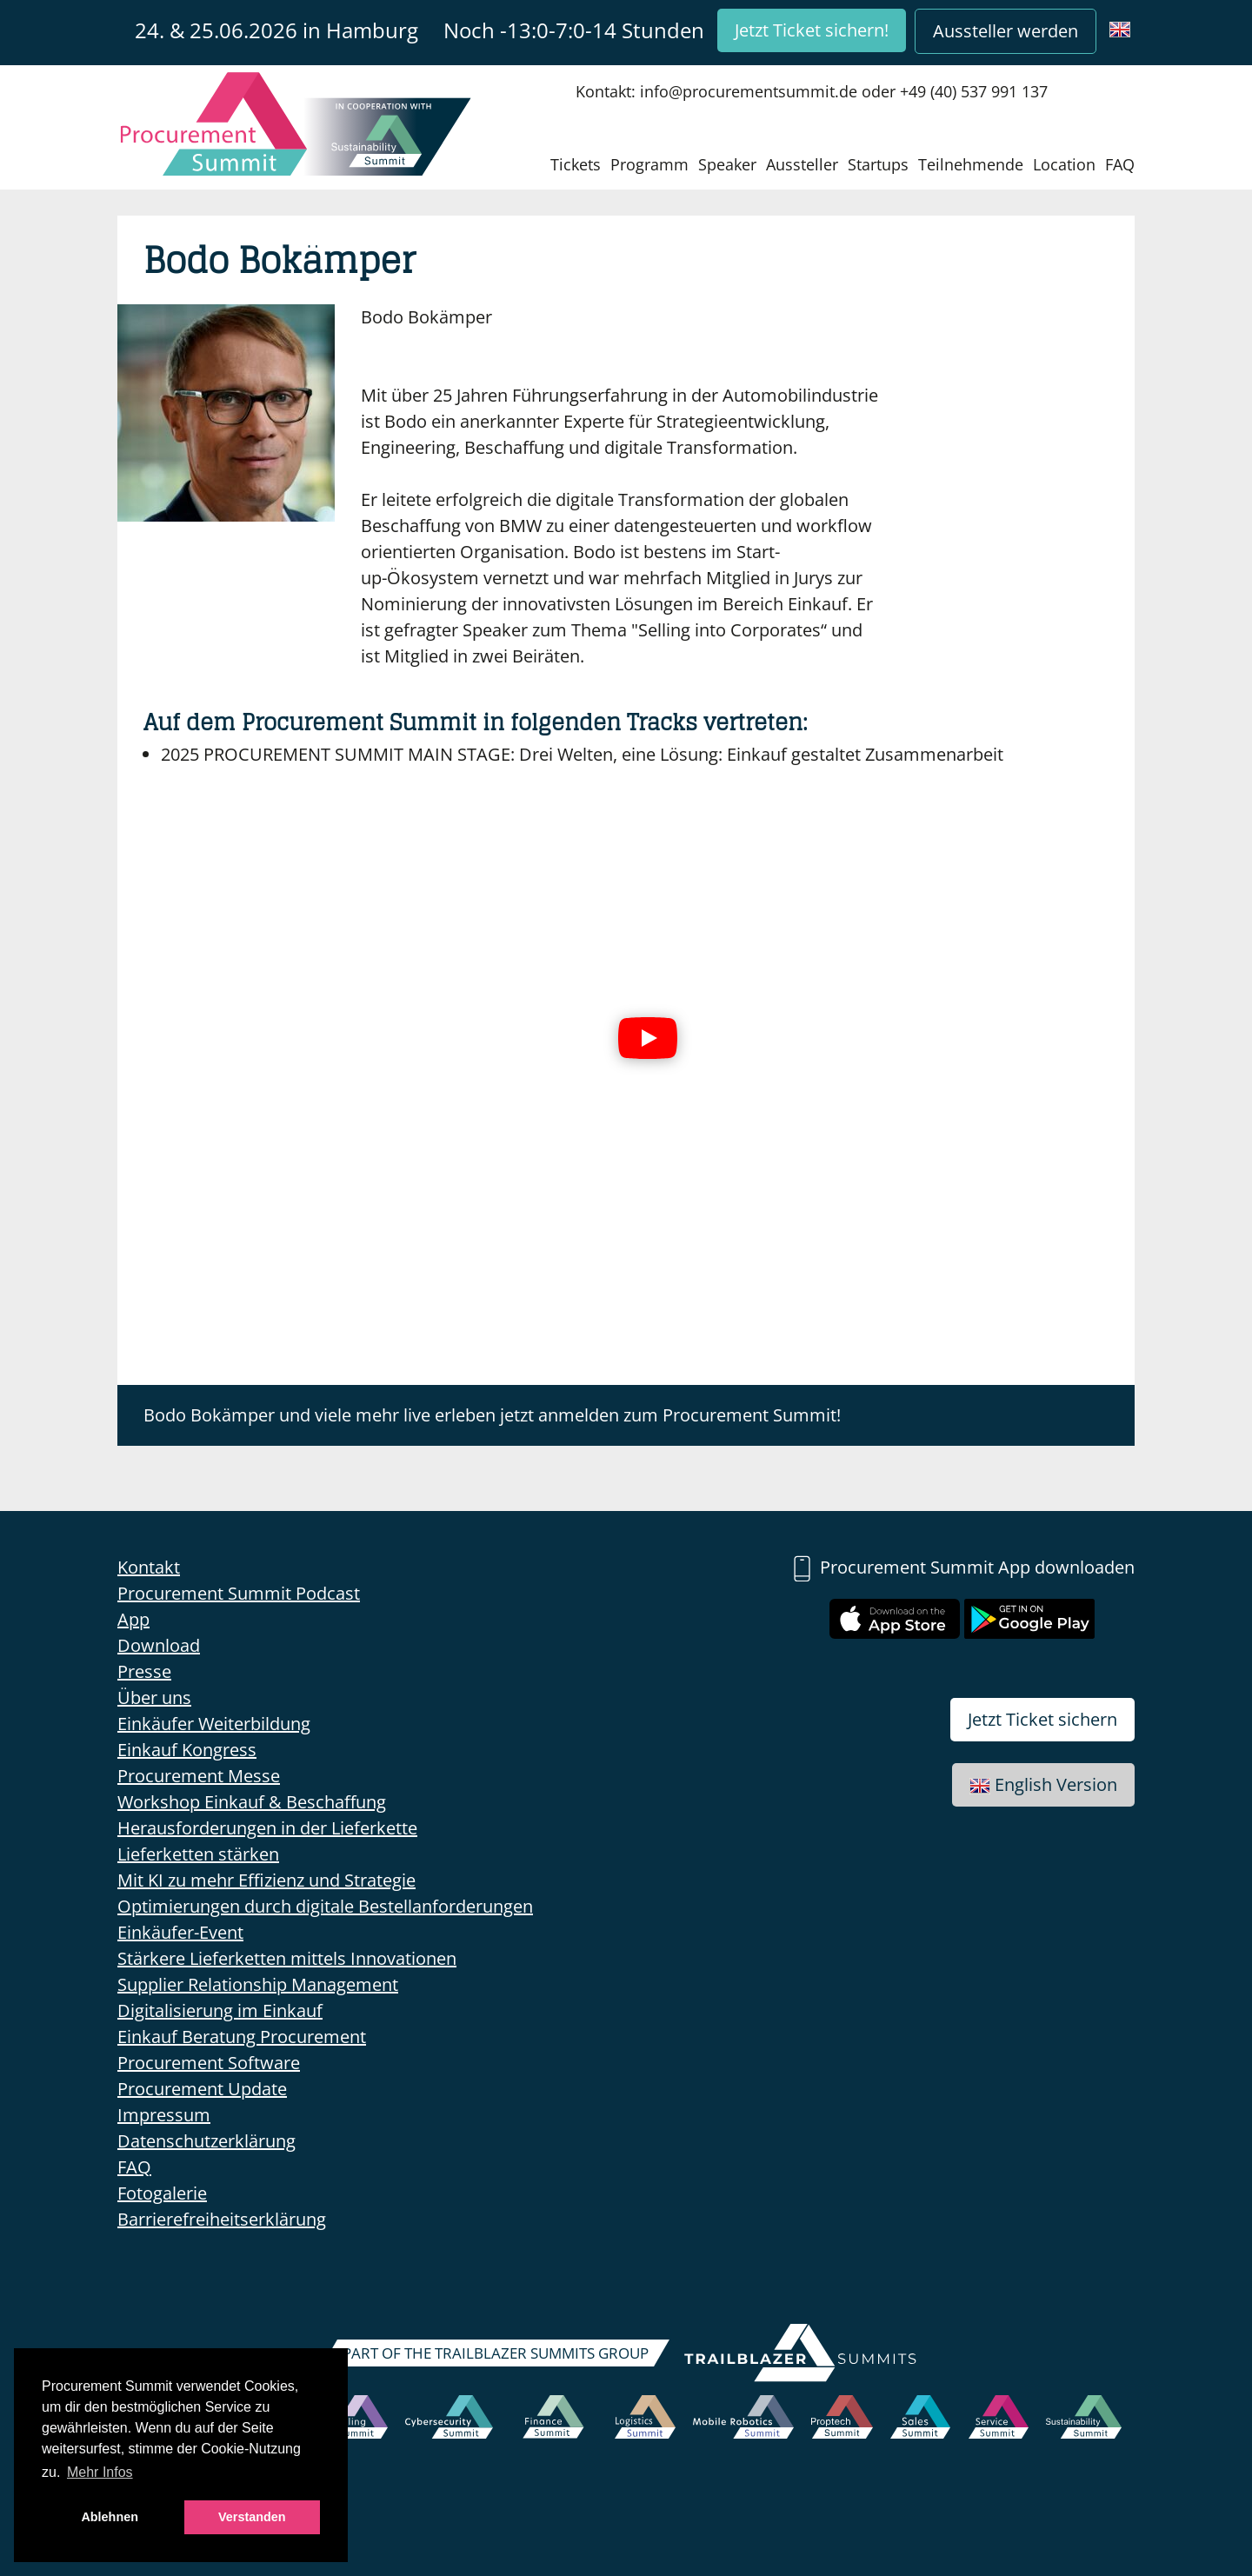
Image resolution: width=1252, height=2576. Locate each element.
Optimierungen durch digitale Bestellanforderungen (325, 1906)
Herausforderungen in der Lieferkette (267, 1828)
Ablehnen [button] (109, 2517)
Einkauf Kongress (186, 1749)
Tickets (575, 164)
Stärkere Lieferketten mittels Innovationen (286, 1958)
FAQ (1120, 164)
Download (158, 1645)
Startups (878, 164)
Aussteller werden (1005, 31)
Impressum (163, 2115)
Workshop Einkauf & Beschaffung (251, 1802)
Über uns (154, 1697)
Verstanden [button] (252, 2517)
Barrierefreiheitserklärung (221, 2219)
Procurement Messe (198, 1775)
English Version (1043, 1784)
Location (1064, 164)
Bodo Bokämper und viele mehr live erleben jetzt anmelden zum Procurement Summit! (492, 1415)
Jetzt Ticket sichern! (812, 30)
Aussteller (802, 164)
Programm (649, 164)
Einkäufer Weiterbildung (213, 1723)
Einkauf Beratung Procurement (241, 2036)
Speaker (727, 164)
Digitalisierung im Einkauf (220, 2010)
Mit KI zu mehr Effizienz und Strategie (266, 1880)
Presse (144, 1671)
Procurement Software (208, 2062)
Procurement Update (202, 2088)
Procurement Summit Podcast (238, 1593)
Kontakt (148, 1567)
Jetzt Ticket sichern (1042, 1719)
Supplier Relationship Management (257, 1984)
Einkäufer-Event (180, 1932)
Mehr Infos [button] (100, 2472)
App (133, 1619)
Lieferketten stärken (198, 1854)
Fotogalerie (162, 2193)
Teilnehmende (970, 164)
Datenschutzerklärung (206, 2141)
